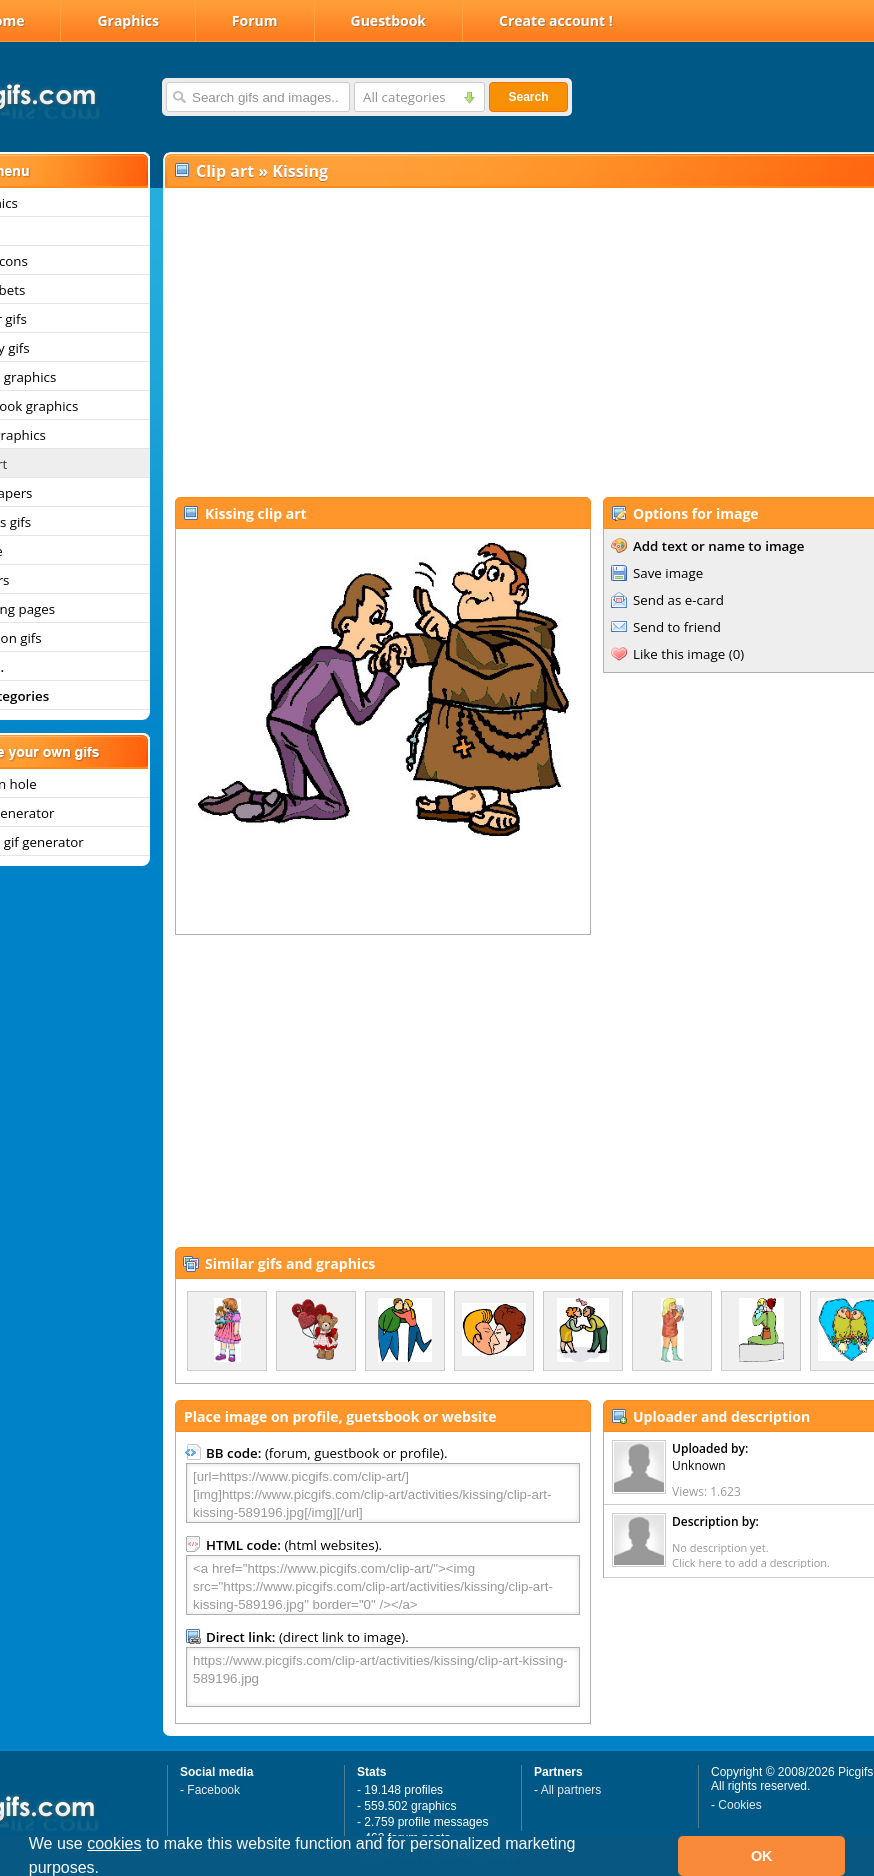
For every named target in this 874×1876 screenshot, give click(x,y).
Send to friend (677, 627)
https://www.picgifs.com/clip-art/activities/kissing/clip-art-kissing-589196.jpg (383, 1677)
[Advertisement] (498, 341)
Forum (255, 20)
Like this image (679, 654)
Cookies (739, 1805)
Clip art (225, 171)
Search (528, 97)
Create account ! (556, 20)
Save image (668, 573)
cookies (114, 1843)
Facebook (213, 1790)
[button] (107, 1870)
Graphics (127, 20)
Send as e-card (678, 600)
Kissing (300, 171)
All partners (571, 1790)
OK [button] (762, 1856)
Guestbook (389, 20)
